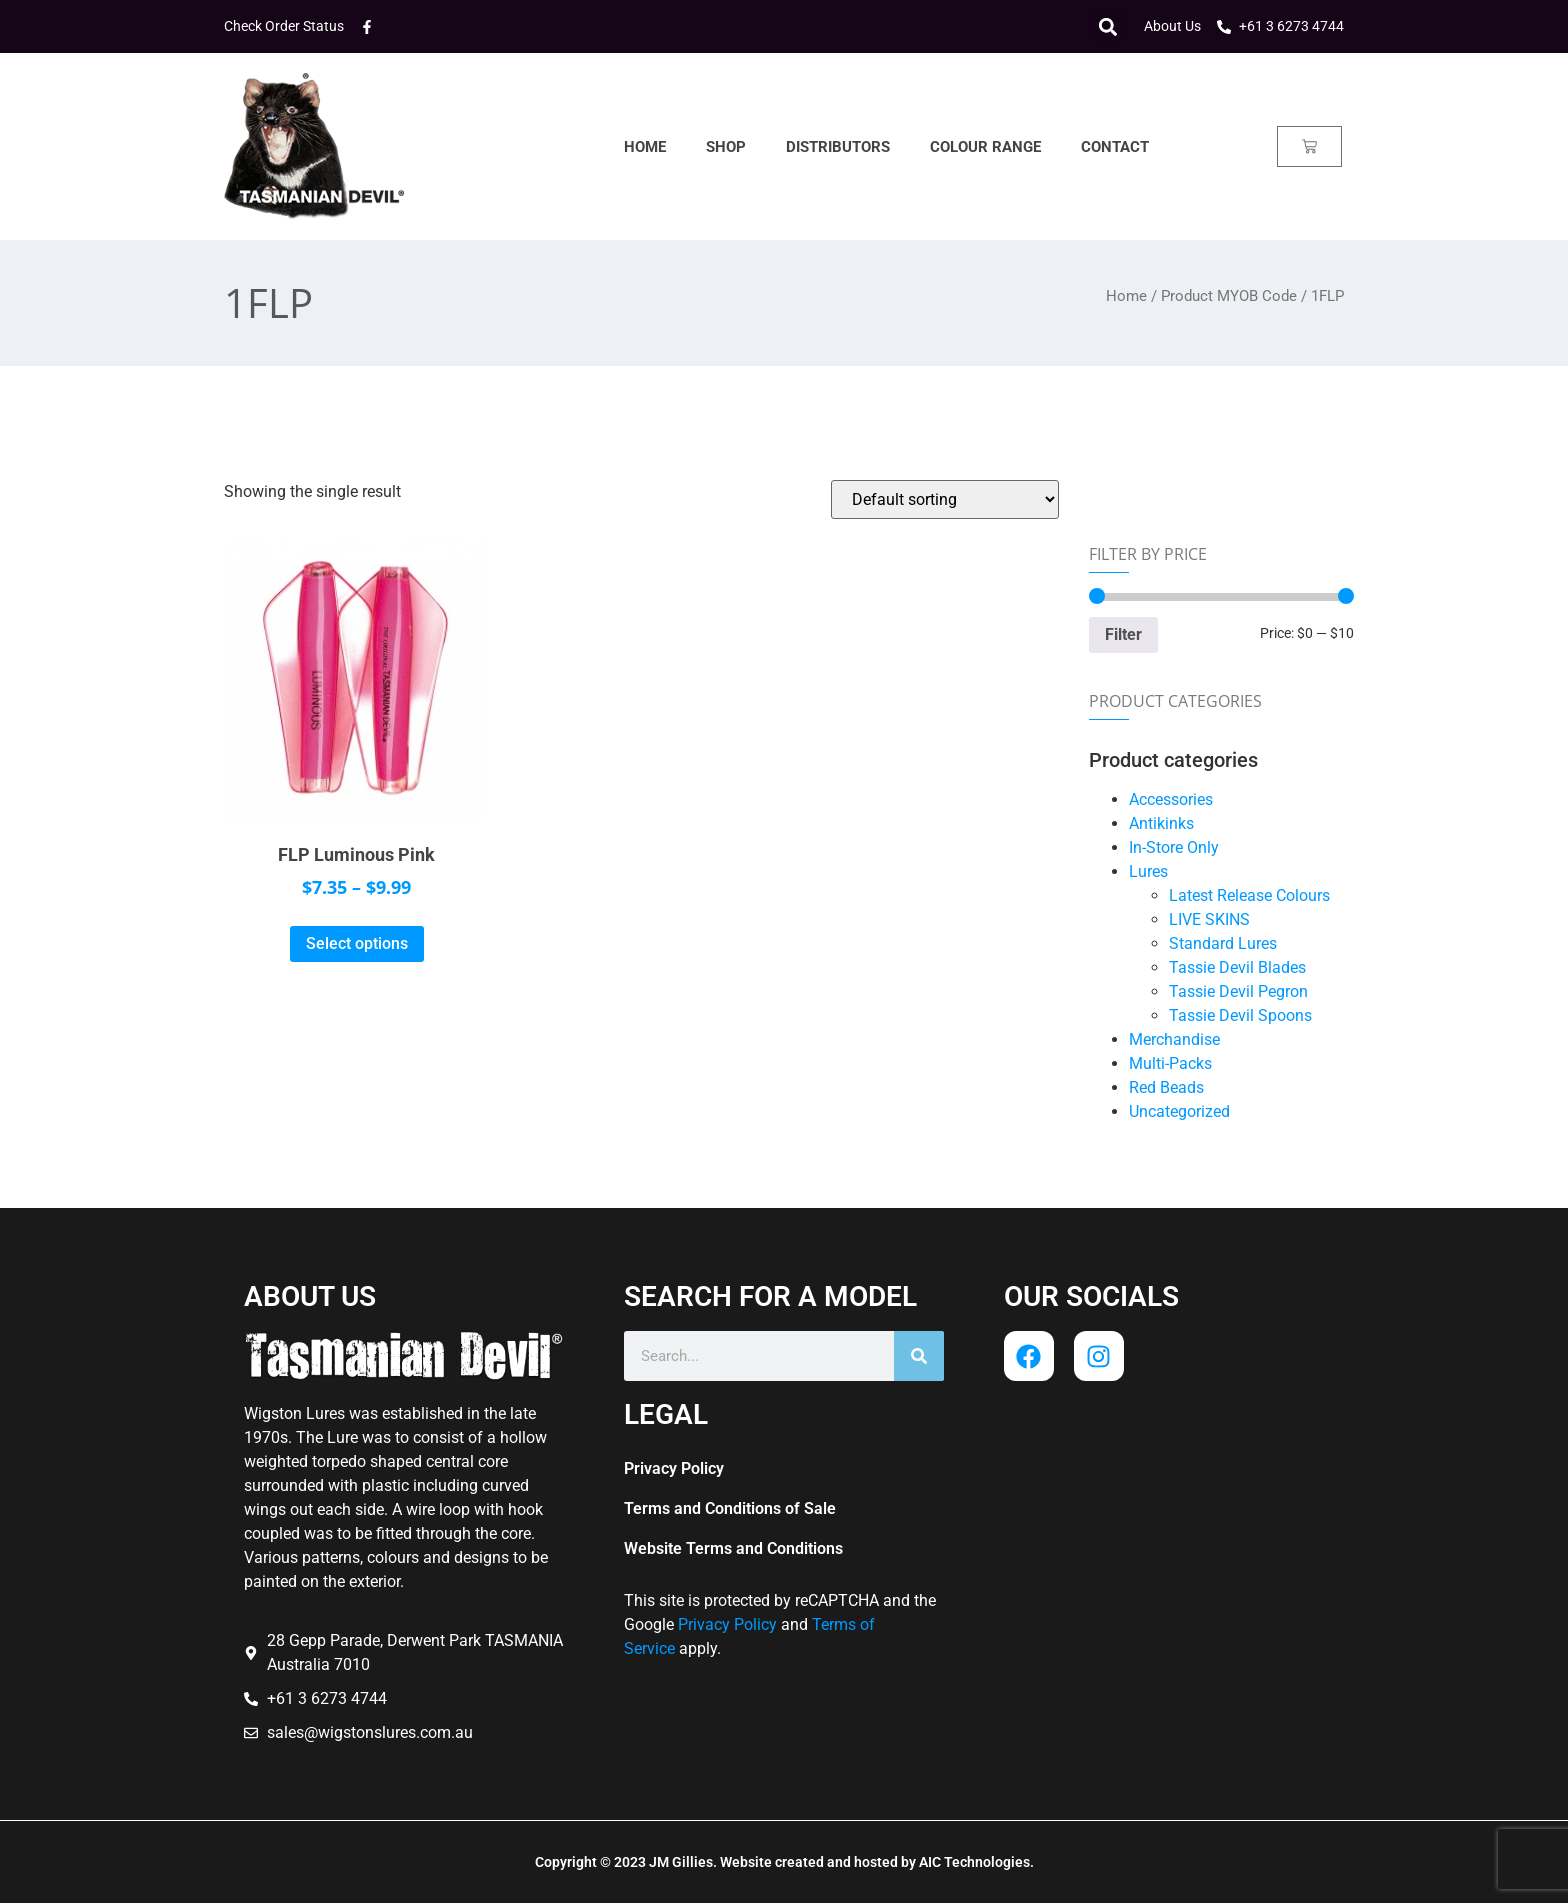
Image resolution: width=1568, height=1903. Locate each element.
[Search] (919, 1356)
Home (645, 147)
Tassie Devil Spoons (1240, 1015)
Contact (1115, 147)
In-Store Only (1174, 847)
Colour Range (985, 147)
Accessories (1171, 799)
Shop (726, 147)
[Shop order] (945, 499)
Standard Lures (1223, 943)
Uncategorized (1179, 1111)
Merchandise (1174, 1039)
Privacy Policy (674, 1468)
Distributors (838, 147)
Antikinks (1161, 823)
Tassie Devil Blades (1237, 967)
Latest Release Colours (1249, 895)
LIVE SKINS (1209, 919)
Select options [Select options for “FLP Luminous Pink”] (357, 943)
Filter (1123, 634)
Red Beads (1166, 1087)
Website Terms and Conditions (733, 1548)
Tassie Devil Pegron (1238, 991)
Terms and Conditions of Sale (730, 1508)
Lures (1148, 871)
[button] (1107, 26)
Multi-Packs (1170, 1063)
